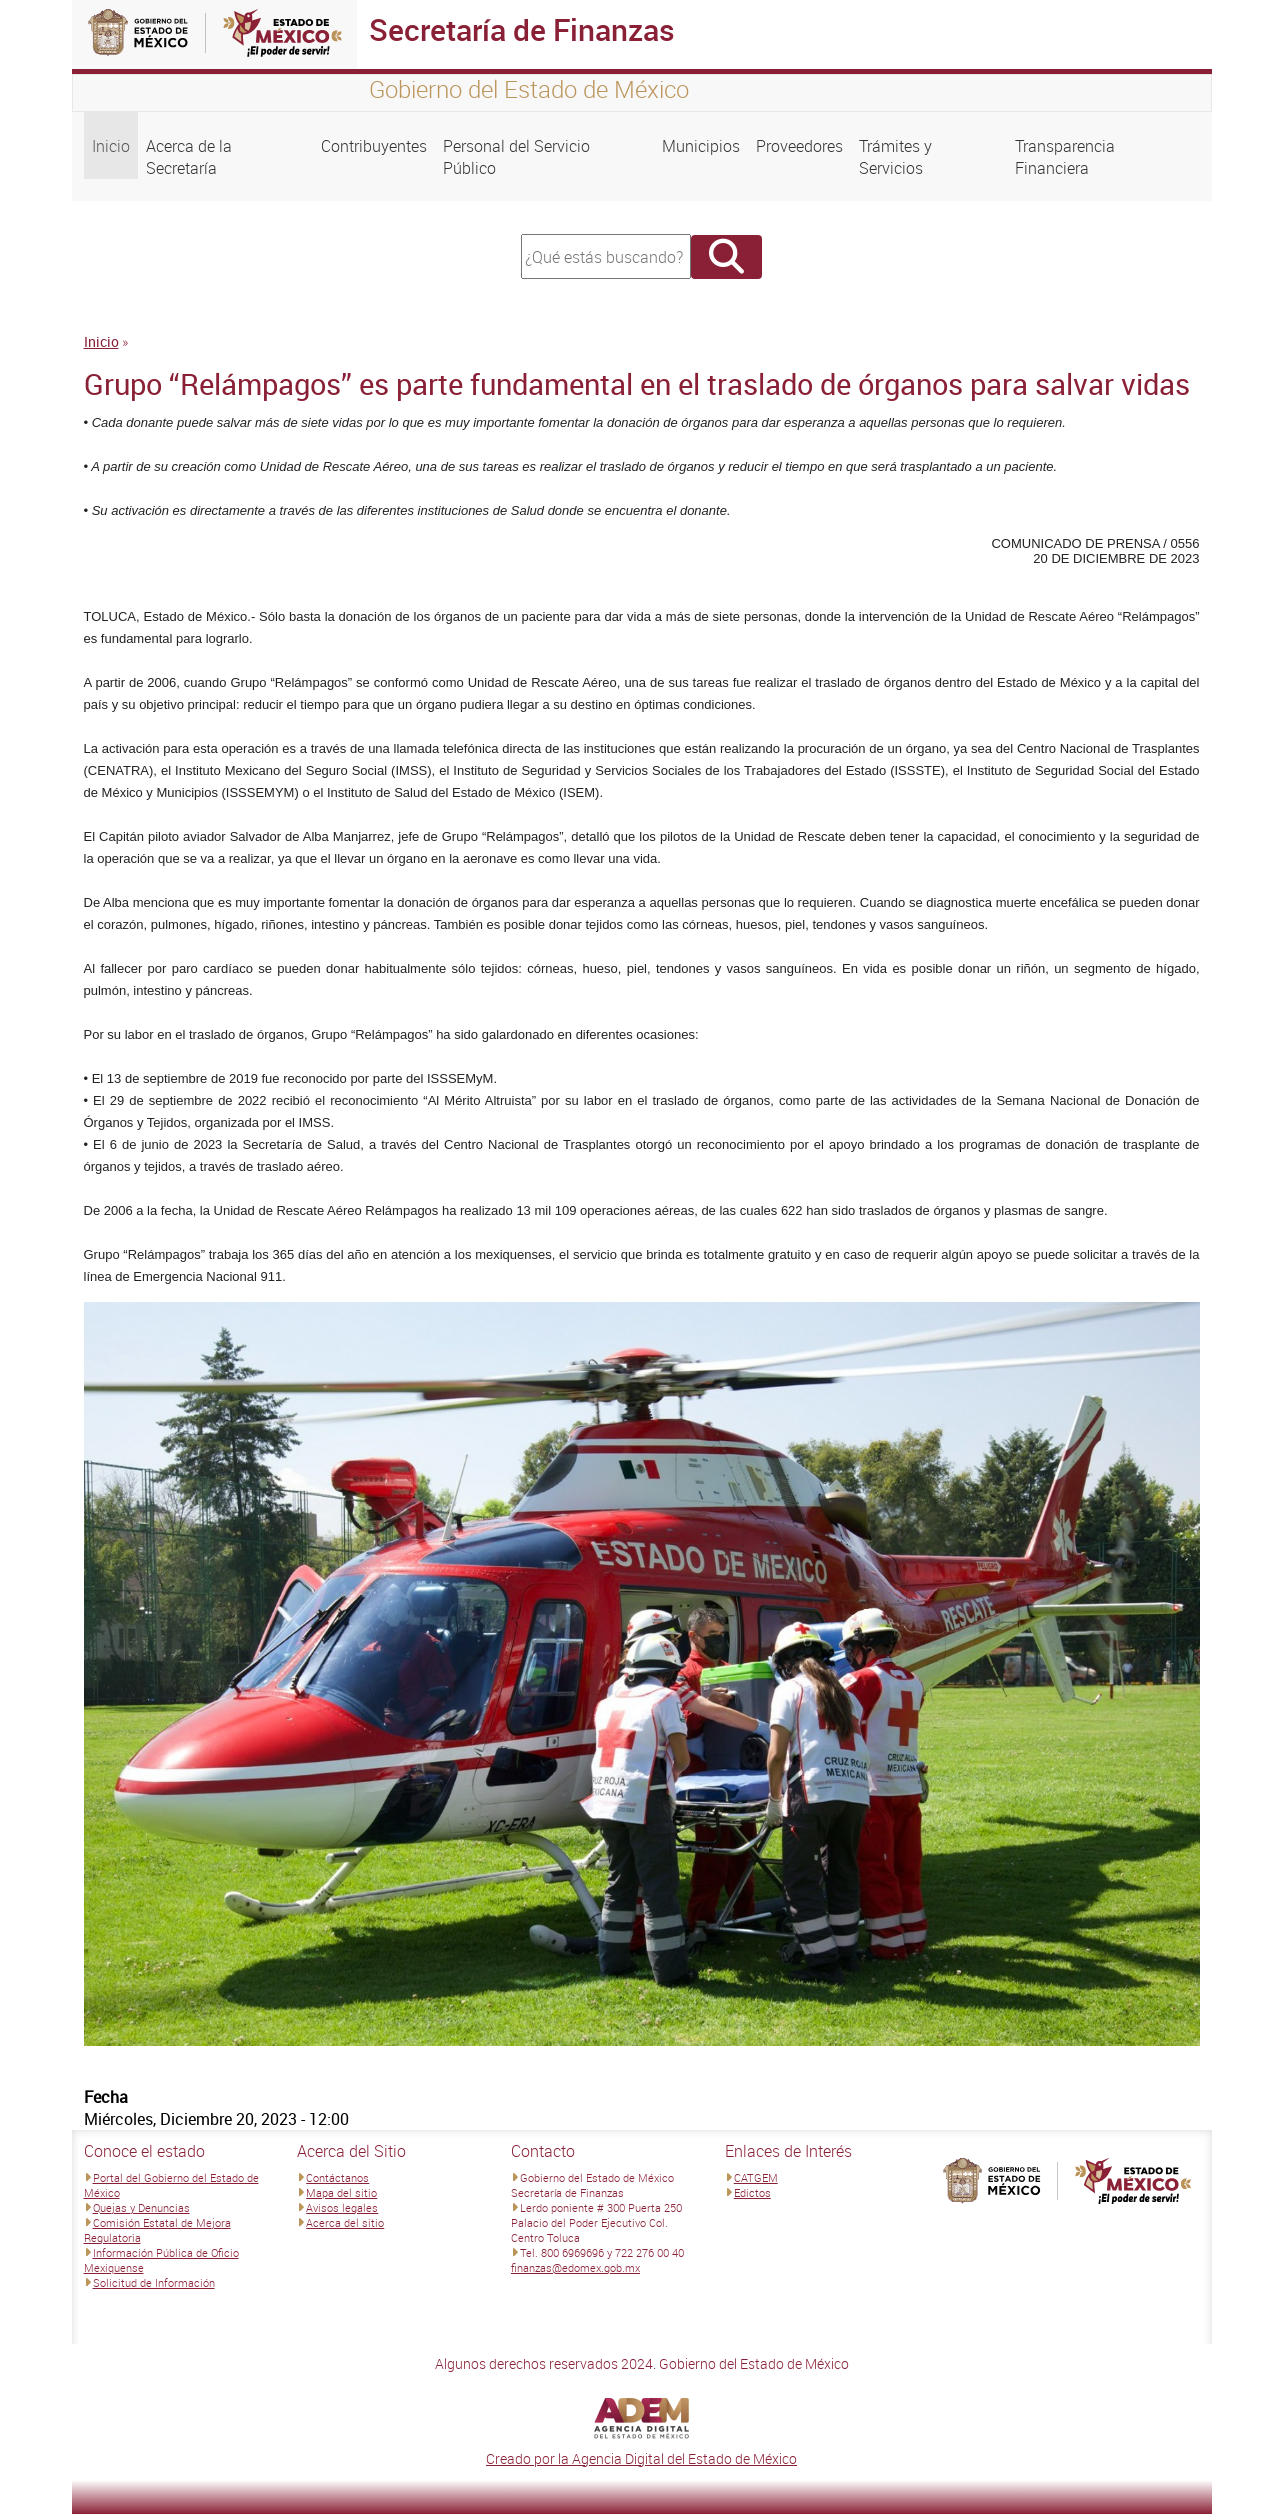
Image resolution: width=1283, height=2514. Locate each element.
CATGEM (756, 2177)
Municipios (701, 146)
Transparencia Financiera (1065, 157)
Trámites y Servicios (895, 157)
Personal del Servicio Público (516, 157)
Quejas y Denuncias (141, 2207)
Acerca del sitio (345, 2222)
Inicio (111, 146)
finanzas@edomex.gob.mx (575, 2267)
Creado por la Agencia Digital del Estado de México (641, 2458)
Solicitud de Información (154, 2282)
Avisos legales (342, 2207)
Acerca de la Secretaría (189, 157)
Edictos (752, 2192)
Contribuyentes (374, 146)
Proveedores (799, 146)
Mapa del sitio (341, 2192)
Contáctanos (337, 2177)
